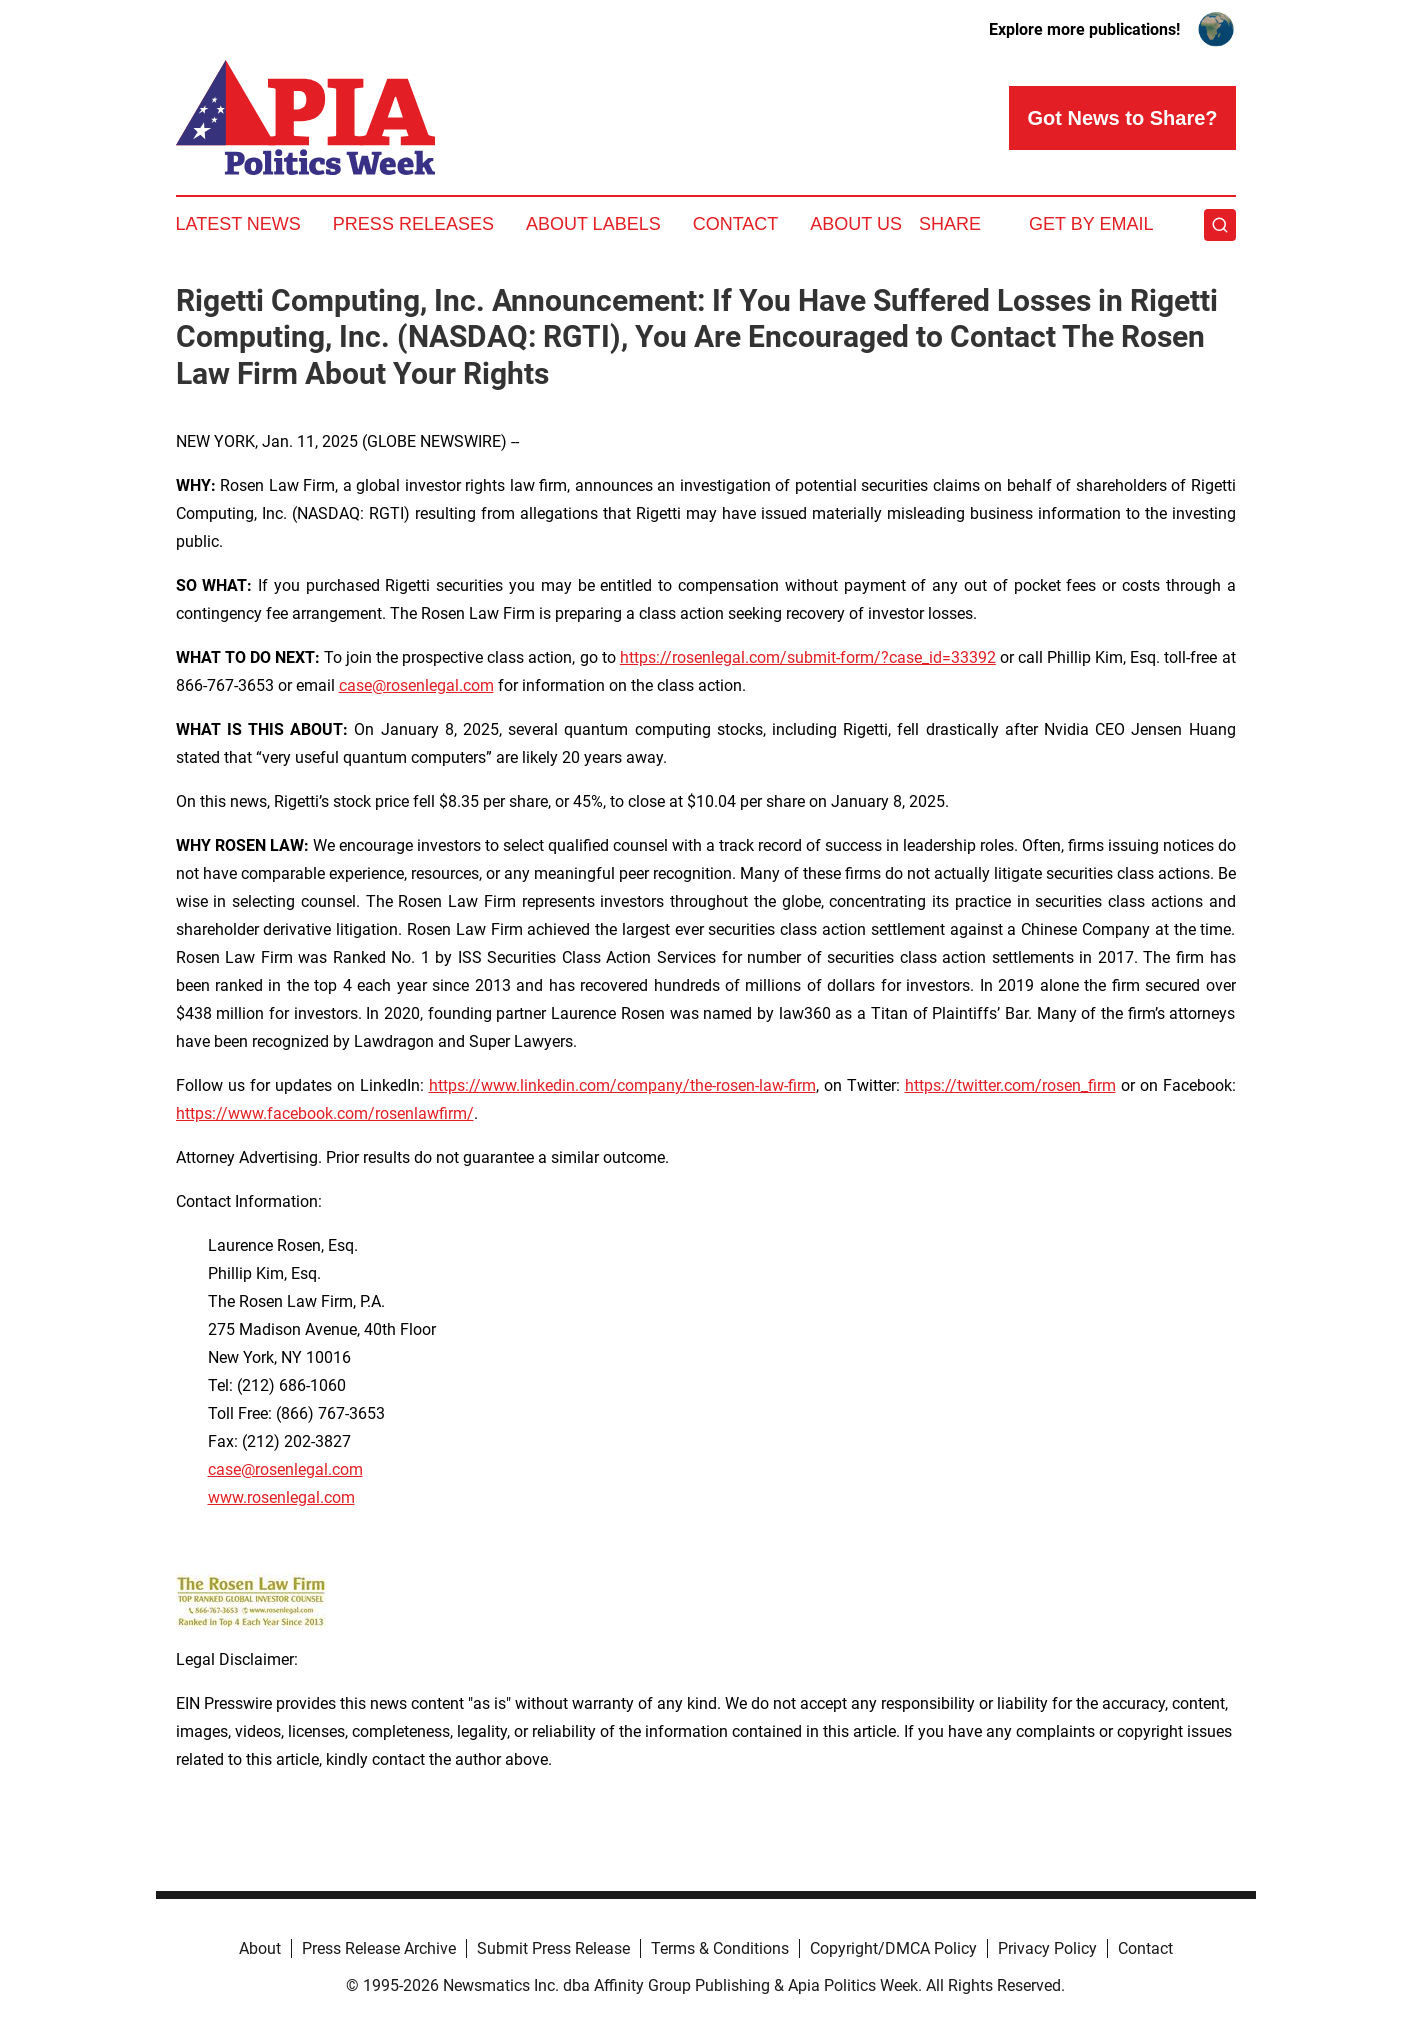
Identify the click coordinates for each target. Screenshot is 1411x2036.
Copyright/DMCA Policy (893, 1948)
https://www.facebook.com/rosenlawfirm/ (325, 1113)
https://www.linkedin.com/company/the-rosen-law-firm (622, 1085)
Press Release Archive (379, 1948)
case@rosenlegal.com (416, 685)
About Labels (593, 224)
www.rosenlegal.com (281, 1497)
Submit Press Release (553, 1948)
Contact (736, 224)
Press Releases (413, 224)
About (260, 1948)
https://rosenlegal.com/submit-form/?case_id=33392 (808, 657)
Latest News (238, 224)
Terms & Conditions (720, 1948)
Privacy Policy (1047, 1948)
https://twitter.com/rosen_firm (1010, 1085)
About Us (856, 224)
